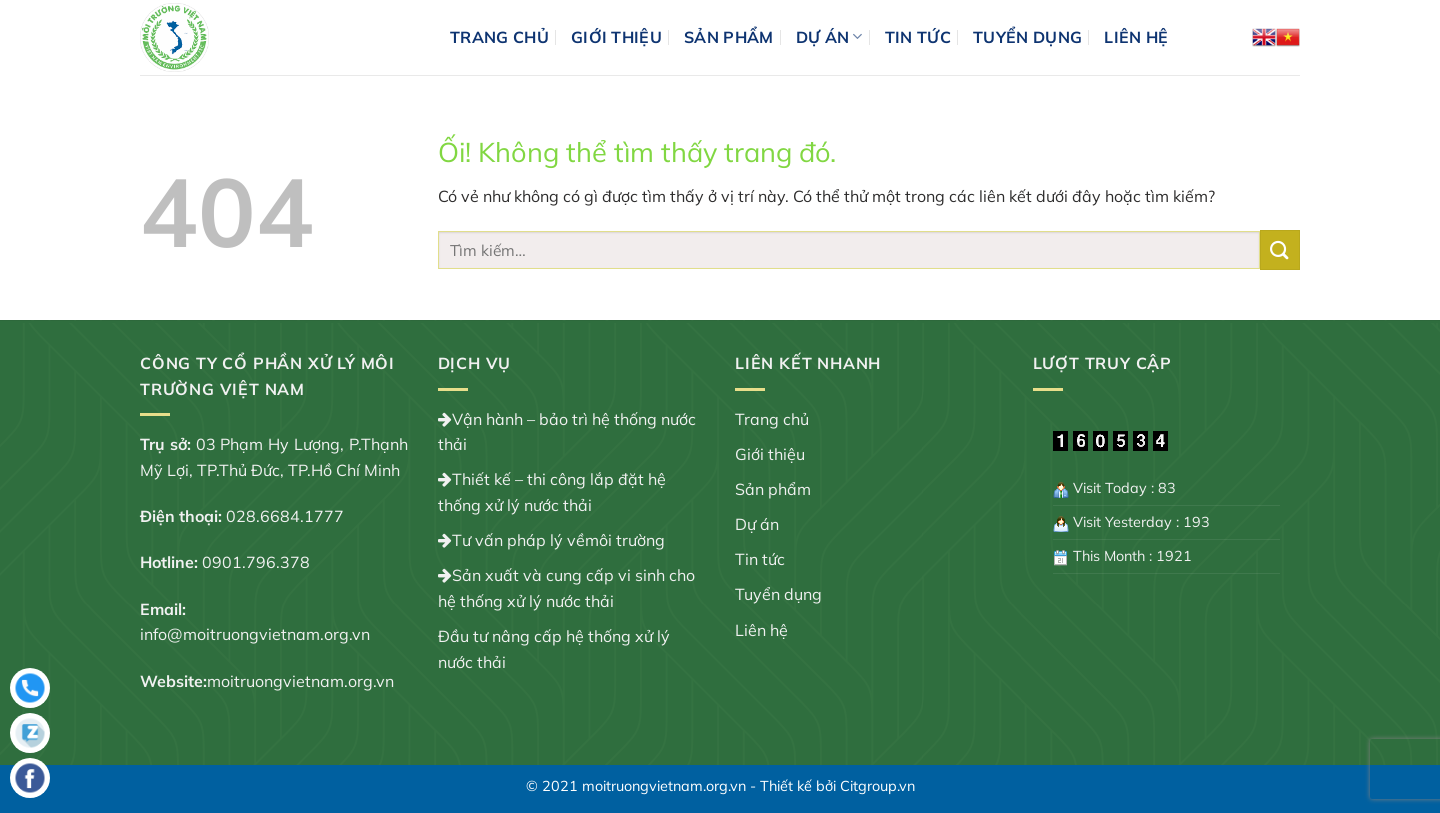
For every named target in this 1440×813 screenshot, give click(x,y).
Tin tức (918, 37)
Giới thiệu (616, 37)
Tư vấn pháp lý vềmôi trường (558, 540)
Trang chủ (499, 37)
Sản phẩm (729, 37)
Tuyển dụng (1027, 37)
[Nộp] (1280, 249)
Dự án (829, 37)
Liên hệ (1136, 37)
